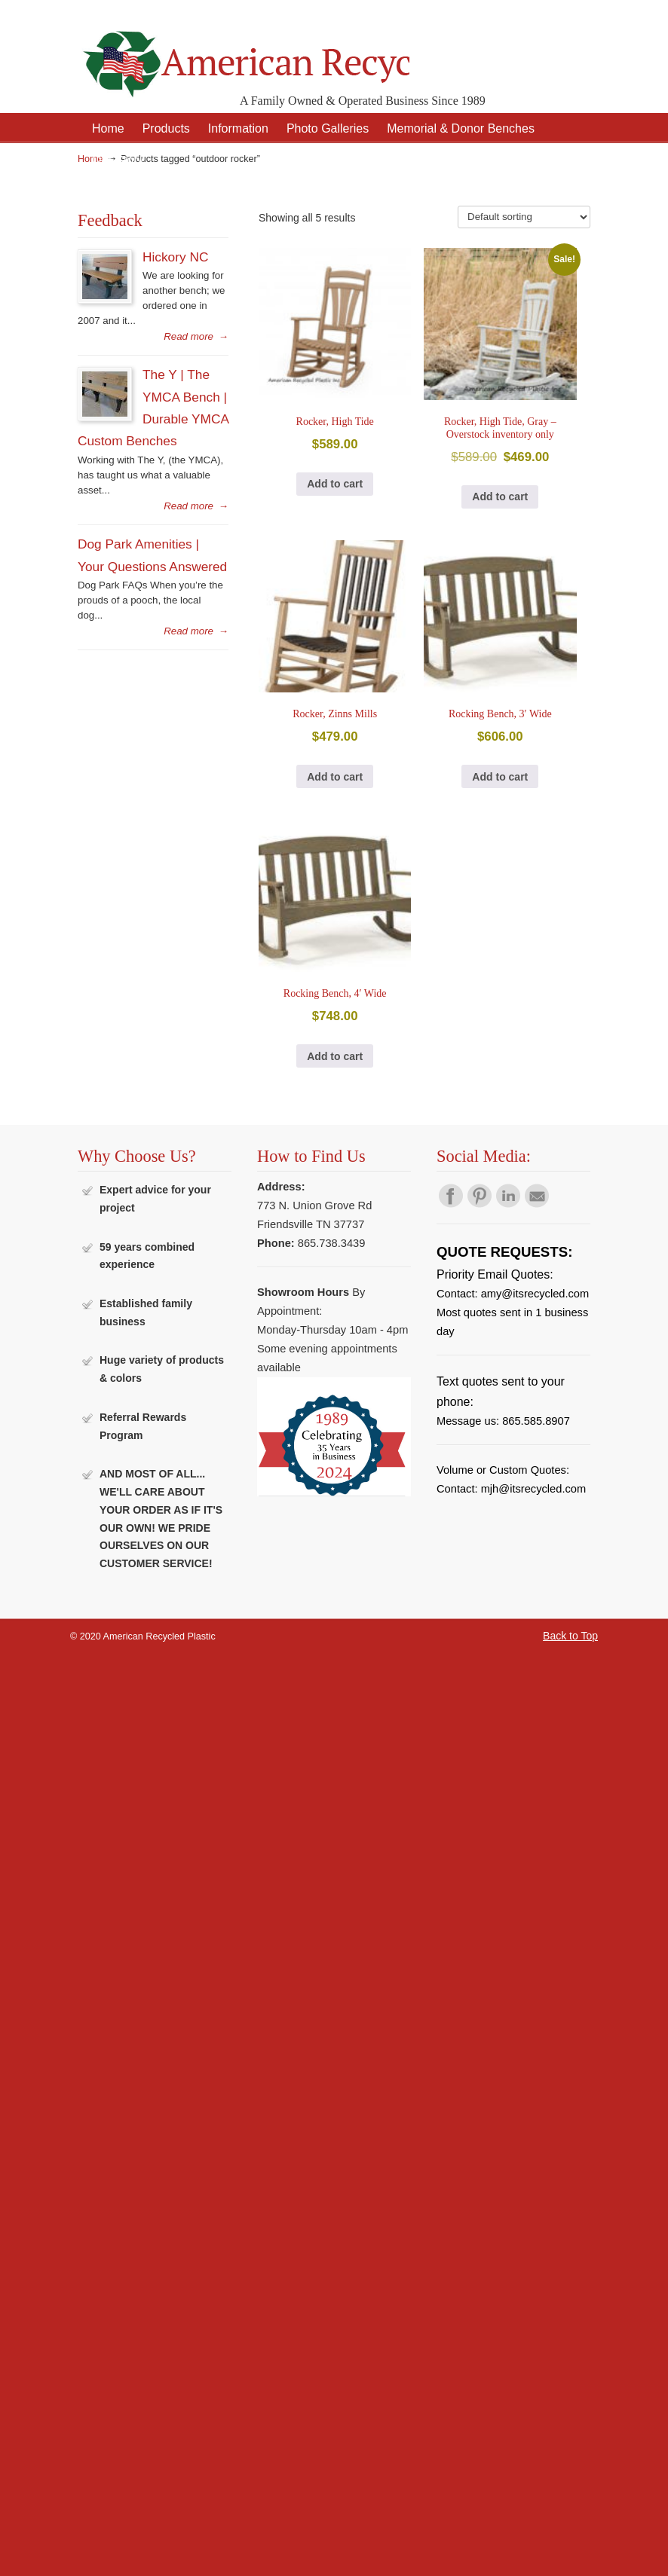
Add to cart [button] (335, 484)
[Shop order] (524, 217)
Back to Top (570, 1636)
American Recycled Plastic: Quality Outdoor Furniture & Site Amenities (243, 52)
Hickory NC (175, 256)
